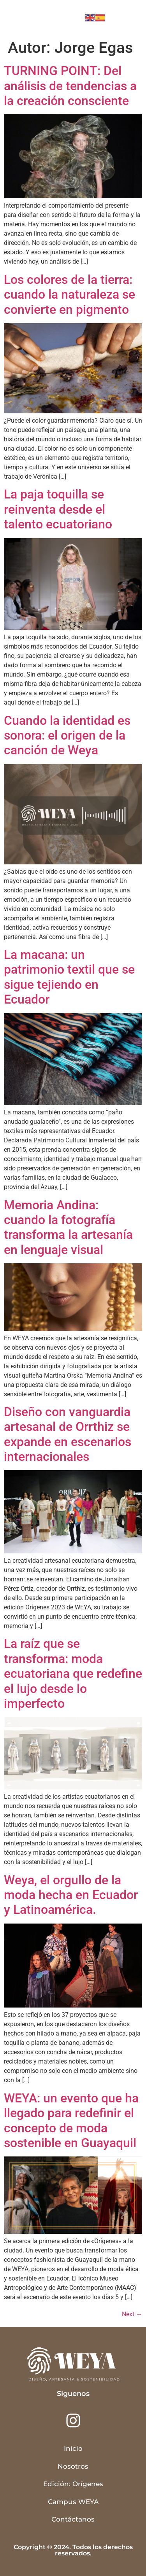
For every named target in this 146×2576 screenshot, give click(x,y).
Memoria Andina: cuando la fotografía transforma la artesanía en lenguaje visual (68, 1227)
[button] (127, 18)
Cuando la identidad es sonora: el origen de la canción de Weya (67, 735)
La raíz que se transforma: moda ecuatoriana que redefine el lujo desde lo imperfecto (73, 1673)
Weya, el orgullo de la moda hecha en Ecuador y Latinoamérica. (71, 1895)
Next (132, 2314)
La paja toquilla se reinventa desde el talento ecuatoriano (58, 509)
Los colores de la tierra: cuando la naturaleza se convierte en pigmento (69, 294)
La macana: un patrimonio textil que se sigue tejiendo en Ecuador (69, 977)
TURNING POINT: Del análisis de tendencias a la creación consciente (70, 85)
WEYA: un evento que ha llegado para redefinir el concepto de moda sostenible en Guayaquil (71, 2120)
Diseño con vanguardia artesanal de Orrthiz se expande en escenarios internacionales (67, 1434)
